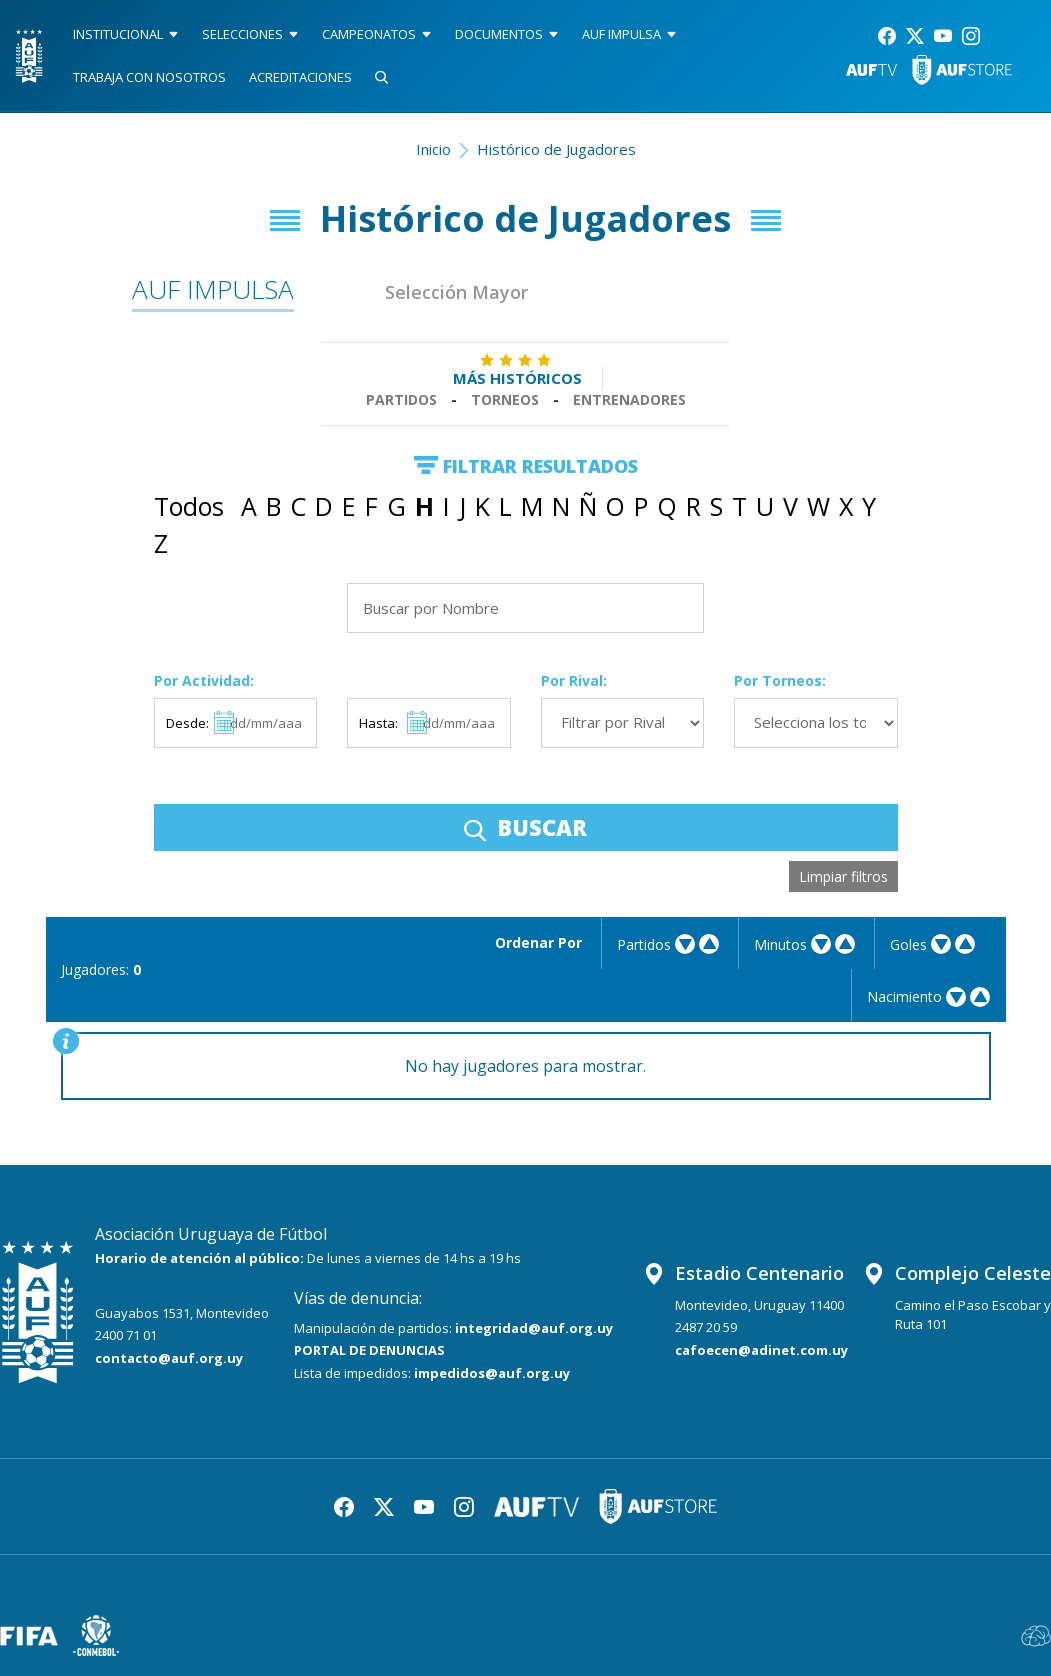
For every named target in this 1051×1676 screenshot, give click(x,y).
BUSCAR (525, 827)
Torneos (505, 399)
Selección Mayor (456, 292)
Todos (189, 506)
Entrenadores (629, 399)
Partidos (401, 399)
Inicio (433, 149)
